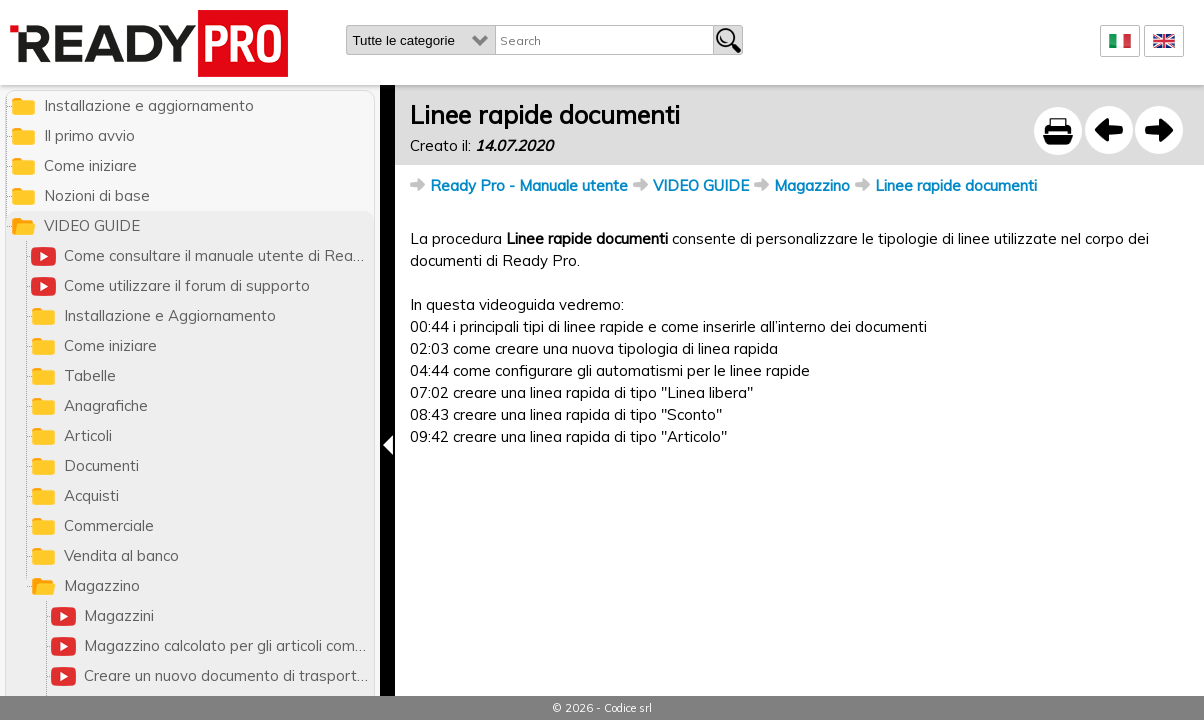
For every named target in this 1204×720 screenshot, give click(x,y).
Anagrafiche (106, 405)
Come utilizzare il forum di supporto (187, 285)
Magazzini (119, 615)
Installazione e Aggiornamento (170, 315)
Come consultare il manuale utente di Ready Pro (219, 255)
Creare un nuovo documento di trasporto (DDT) (229, 675)
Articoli (88, 435)
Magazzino (812, 185)
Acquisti (91, 495)
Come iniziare (90, 165)
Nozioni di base (97, 195)
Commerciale (109, 525)
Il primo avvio (89, 135)
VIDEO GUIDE (701, 185)
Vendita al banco (121, 555)
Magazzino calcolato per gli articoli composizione (229, 645)
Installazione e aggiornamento (149, 105)
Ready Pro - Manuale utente (529, 185)
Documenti (101, 465)
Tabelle (90, 375)
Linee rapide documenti (956, 185)
